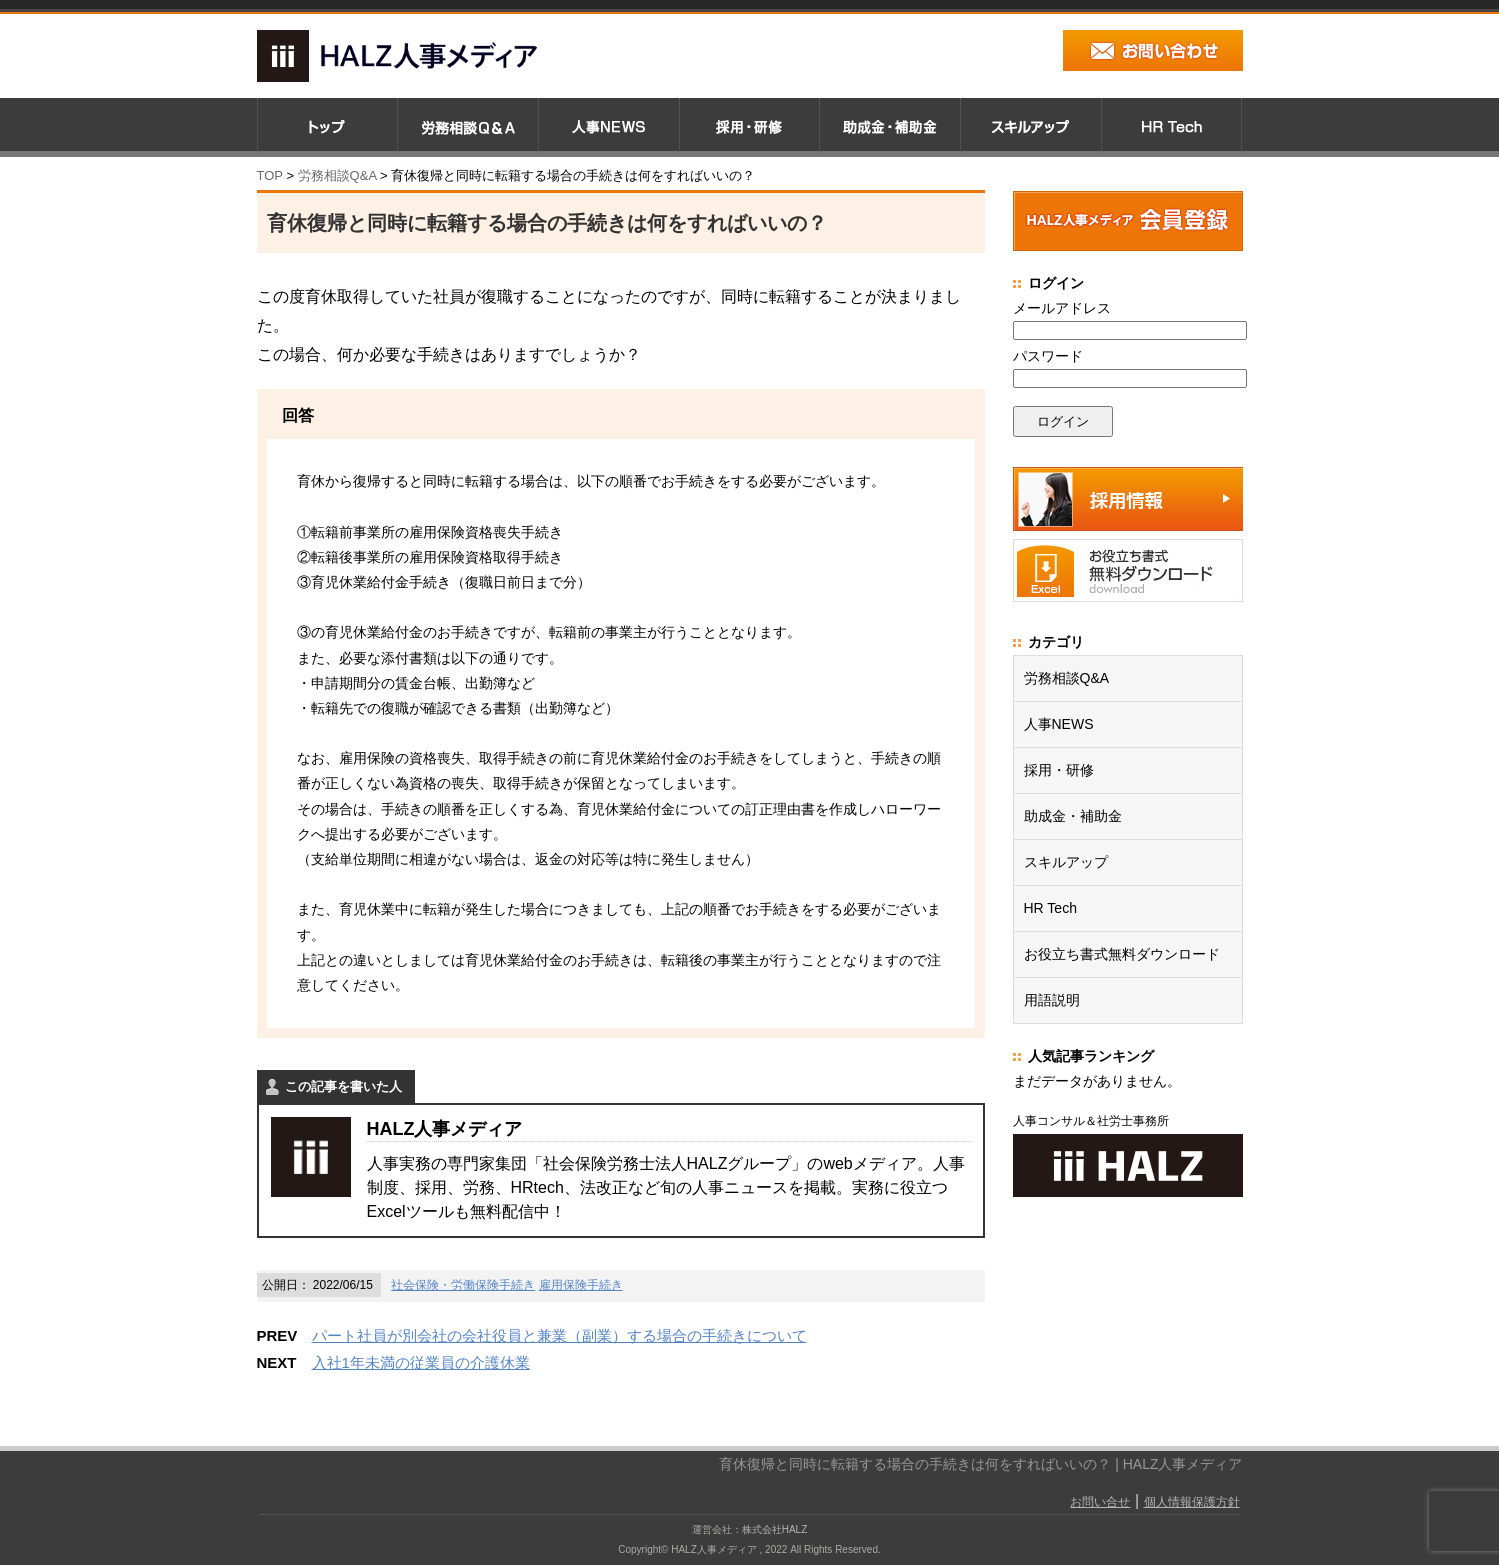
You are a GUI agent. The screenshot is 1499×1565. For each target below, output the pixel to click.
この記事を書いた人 (343, 1086)
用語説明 (1052, 1000)
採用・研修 (1059, 770)
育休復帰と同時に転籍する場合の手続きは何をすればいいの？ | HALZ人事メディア (980, 1464)
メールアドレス (1062, 308)
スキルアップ (1066, 862)
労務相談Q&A (337, 175)
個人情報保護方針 (1192, 1502)
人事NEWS (1059, 724)
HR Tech (1050, 908)
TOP (270, 175)
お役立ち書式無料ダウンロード (1122, 954)
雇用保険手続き (581, 1285)
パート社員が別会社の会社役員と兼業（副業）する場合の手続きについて (559, 1335)
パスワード (1048, 356)
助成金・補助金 (1073, 816)
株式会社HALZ (775, 1529)
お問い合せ (1100, 1502)
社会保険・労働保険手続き (463, 1285)
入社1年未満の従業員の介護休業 (421, 1362)
